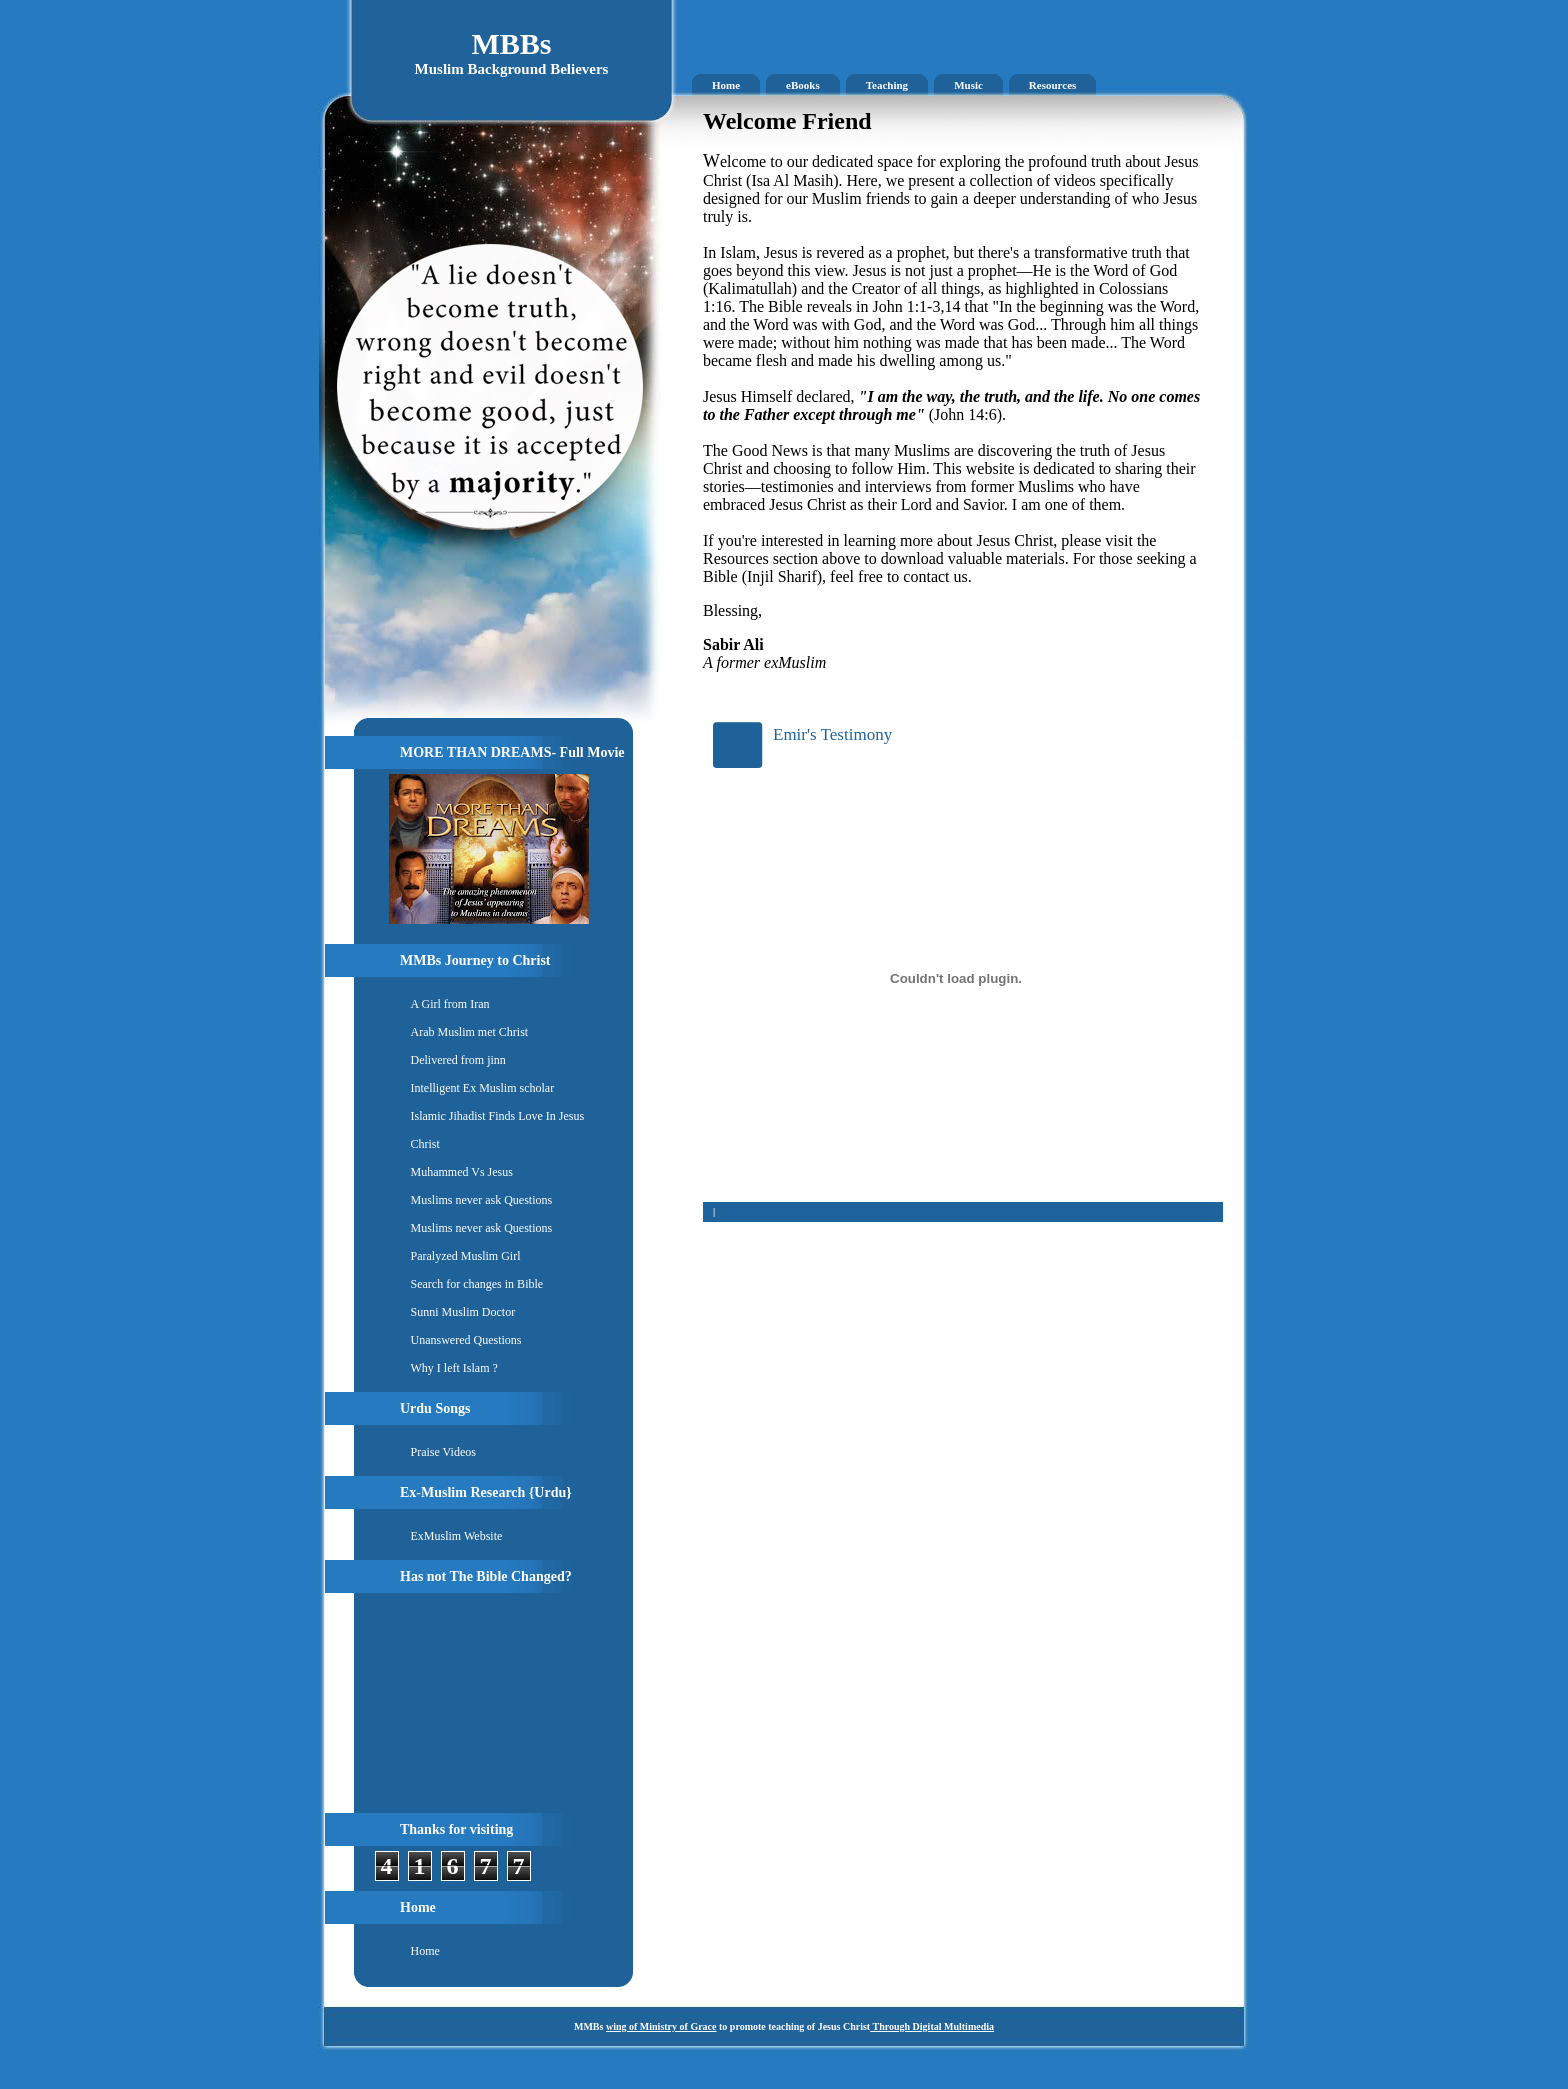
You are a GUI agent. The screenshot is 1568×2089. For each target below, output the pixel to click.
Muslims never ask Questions (482, 1200)
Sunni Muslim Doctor (463, 1312)
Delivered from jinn (458, 1060)
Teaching (887, 85)
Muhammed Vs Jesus (462, 1172)
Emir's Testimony (832, 734)
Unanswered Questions (466, 1340)
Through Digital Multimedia (932, 2026)
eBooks (803, 85)
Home (726, 85)
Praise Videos (443, 1452)
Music (968, 85)
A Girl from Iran (450, 1004)
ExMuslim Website (457, 1536)
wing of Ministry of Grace (661, 2026)
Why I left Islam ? (454, 1368)
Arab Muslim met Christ (470, 1032)
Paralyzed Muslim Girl (466, 1256)
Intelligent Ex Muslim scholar (483, 1088)
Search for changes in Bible (477, 1284)
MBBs (511, 43)
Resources (1052, 85)
